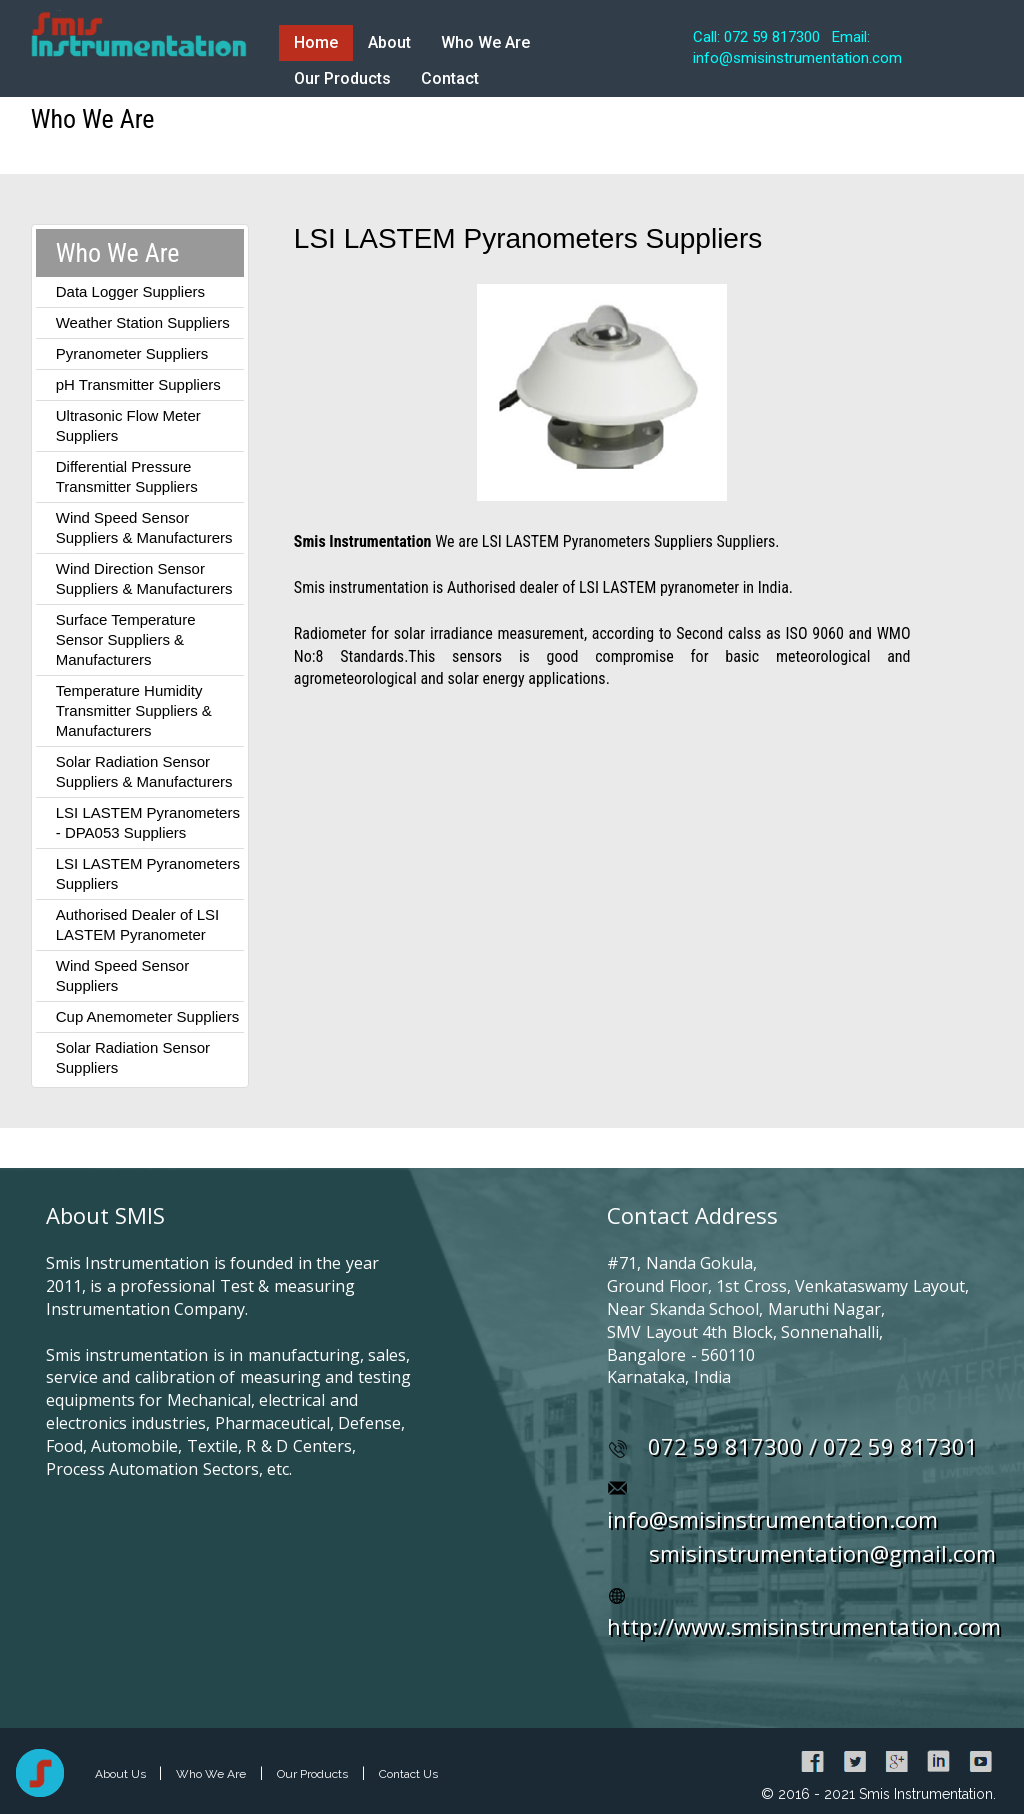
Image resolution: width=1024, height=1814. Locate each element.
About (389, 42)
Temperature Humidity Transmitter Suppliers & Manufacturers (134, 710)
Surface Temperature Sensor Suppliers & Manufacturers (126, 639)
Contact (450, 78)
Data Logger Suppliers (130, 291)
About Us (122, 1774)
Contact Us (408, 1774)
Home (316, 42)
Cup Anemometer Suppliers (147, 1016)
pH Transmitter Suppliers (138, 384)
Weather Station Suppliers (143, 322)
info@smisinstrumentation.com (772, 1519)
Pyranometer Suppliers (132, 353)
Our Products (342, 78)
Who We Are (485, 42)
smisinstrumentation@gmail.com (822, 1553)
